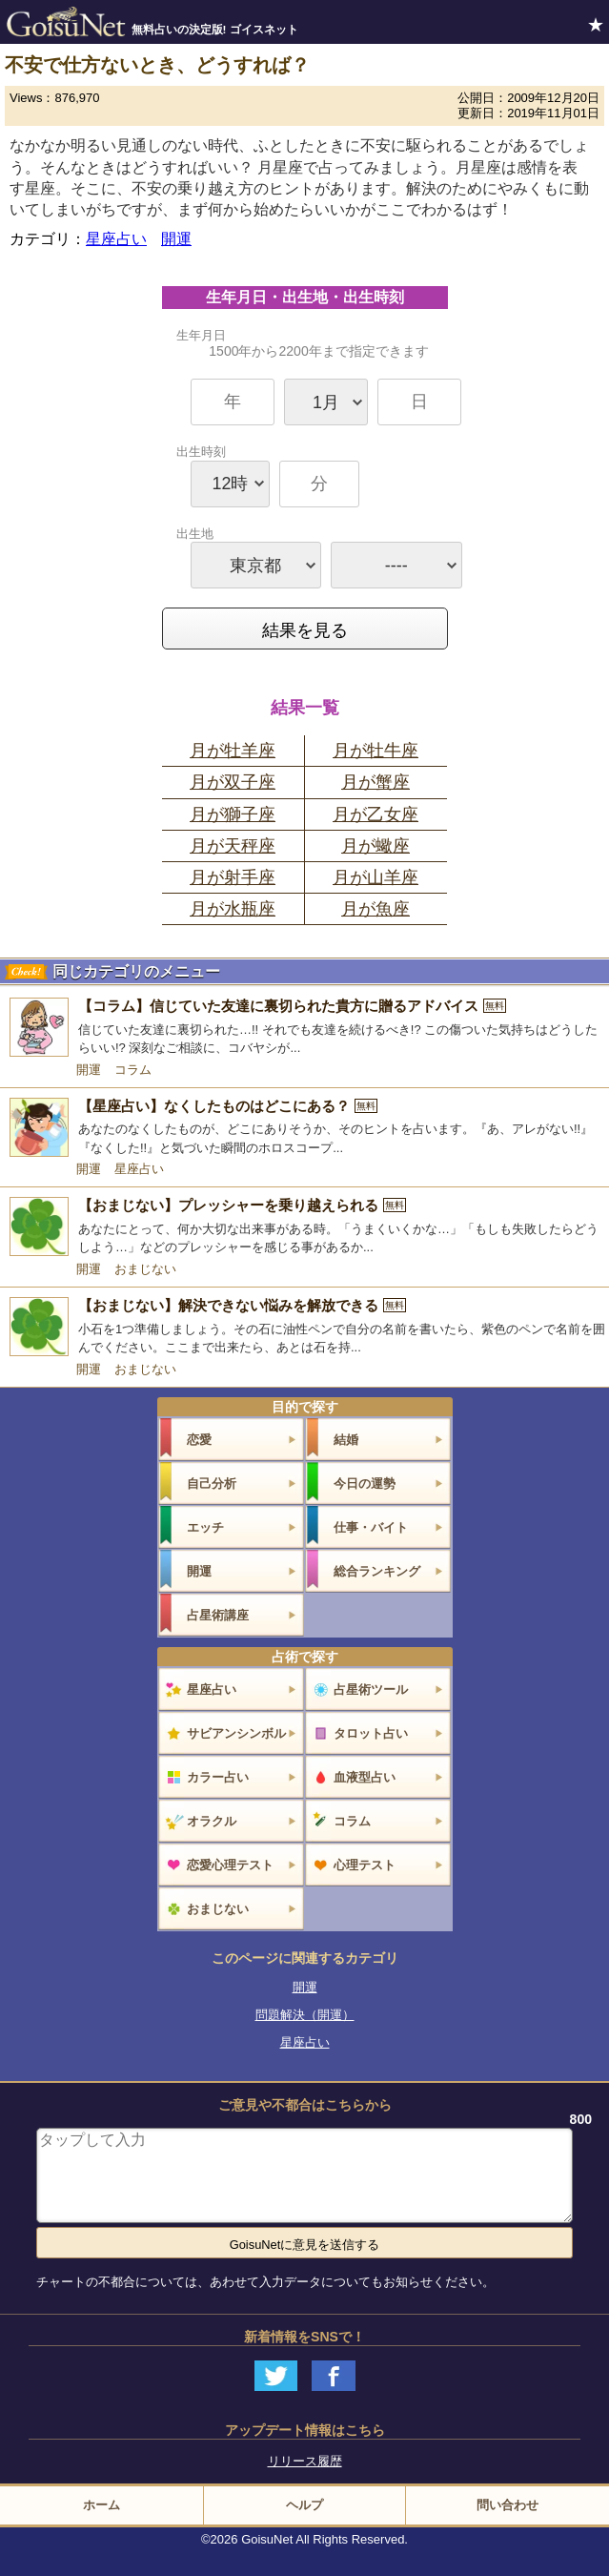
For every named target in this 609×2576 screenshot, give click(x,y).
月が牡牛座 (375, 750)
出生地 (319, 557)
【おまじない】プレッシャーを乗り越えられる (242, 1205)
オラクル (211, 1821)
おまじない (145, 1269)
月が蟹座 (375, 782)
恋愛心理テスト (230, 1865)
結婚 (346, 1439)
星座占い (116, 239)
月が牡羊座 (232, 750)
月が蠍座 (375, 845)
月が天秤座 (232, 845)
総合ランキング (377, 1571)
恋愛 (199, 1439)
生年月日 (319, 376)
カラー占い (218, 1777)
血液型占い (365, 1777)
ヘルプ (304, 2505)
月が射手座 (232, 877)
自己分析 (211, 1483)
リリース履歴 (305, 2461)
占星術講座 (218, 1615)
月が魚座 (375, 908)
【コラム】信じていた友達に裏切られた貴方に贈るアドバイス (292, 1006)
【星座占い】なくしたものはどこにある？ (227, 1106)
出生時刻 (319, 475)
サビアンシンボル (236, 1733)
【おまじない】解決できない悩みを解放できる (242, 1305)
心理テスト (365, 1865)
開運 (176, 239)
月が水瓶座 (232, 908)
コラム (133, 1069)
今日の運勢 (365, 1483)
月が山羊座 (375, 877)
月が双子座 (232, 782)
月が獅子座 (232, 814)
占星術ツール (371, 1689)
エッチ (205, 1527)
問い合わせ (507, 2505)
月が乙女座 (375, 814)
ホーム (101, 2505)
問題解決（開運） (305, 2015)
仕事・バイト (371, 1527)
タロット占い (371, 1733)
